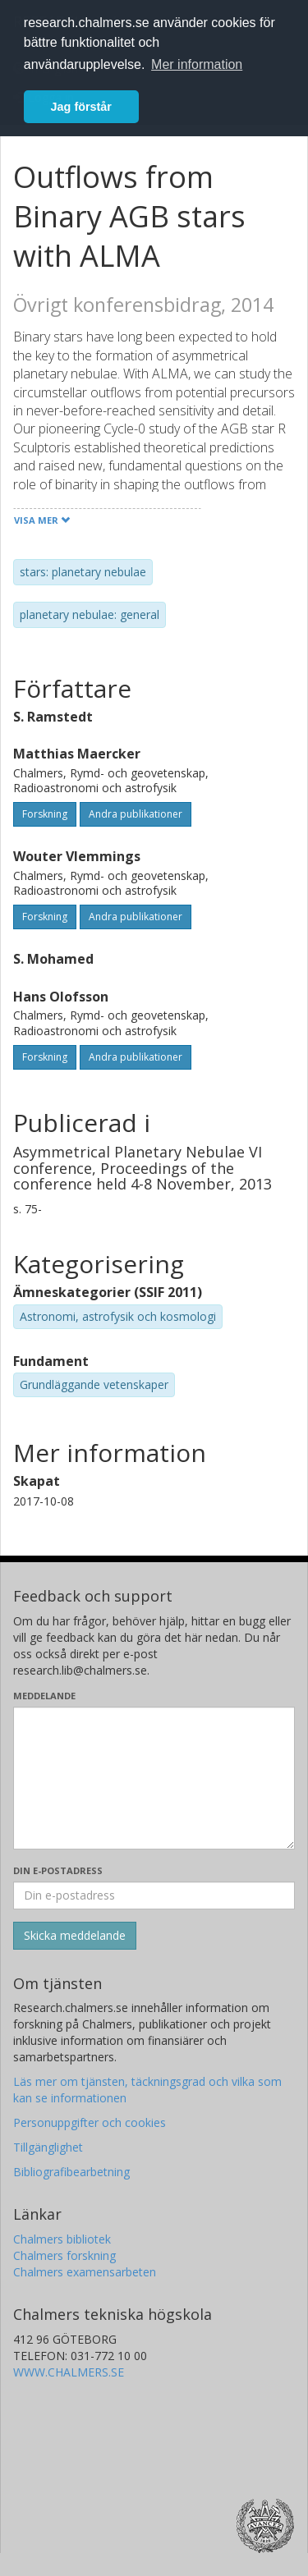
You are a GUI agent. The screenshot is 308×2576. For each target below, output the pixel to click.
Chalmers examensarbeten (84, 2272)
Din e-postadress (58, 1870)
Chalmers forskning (64, 2255)
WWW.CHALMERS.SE (68, 2372)
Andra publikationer (135, 814)
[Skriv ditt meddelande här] (154, 1778)
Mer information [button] (196, 64)
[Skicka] (74, 1936)
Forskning (44, 814)
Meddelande (44, 1695)
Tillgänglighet (48, 2147)
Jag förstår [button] (81, 106)
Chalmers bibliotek (62, 2239)
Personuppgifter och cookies (89, 2122)
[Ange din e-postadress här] (154, 1895)
